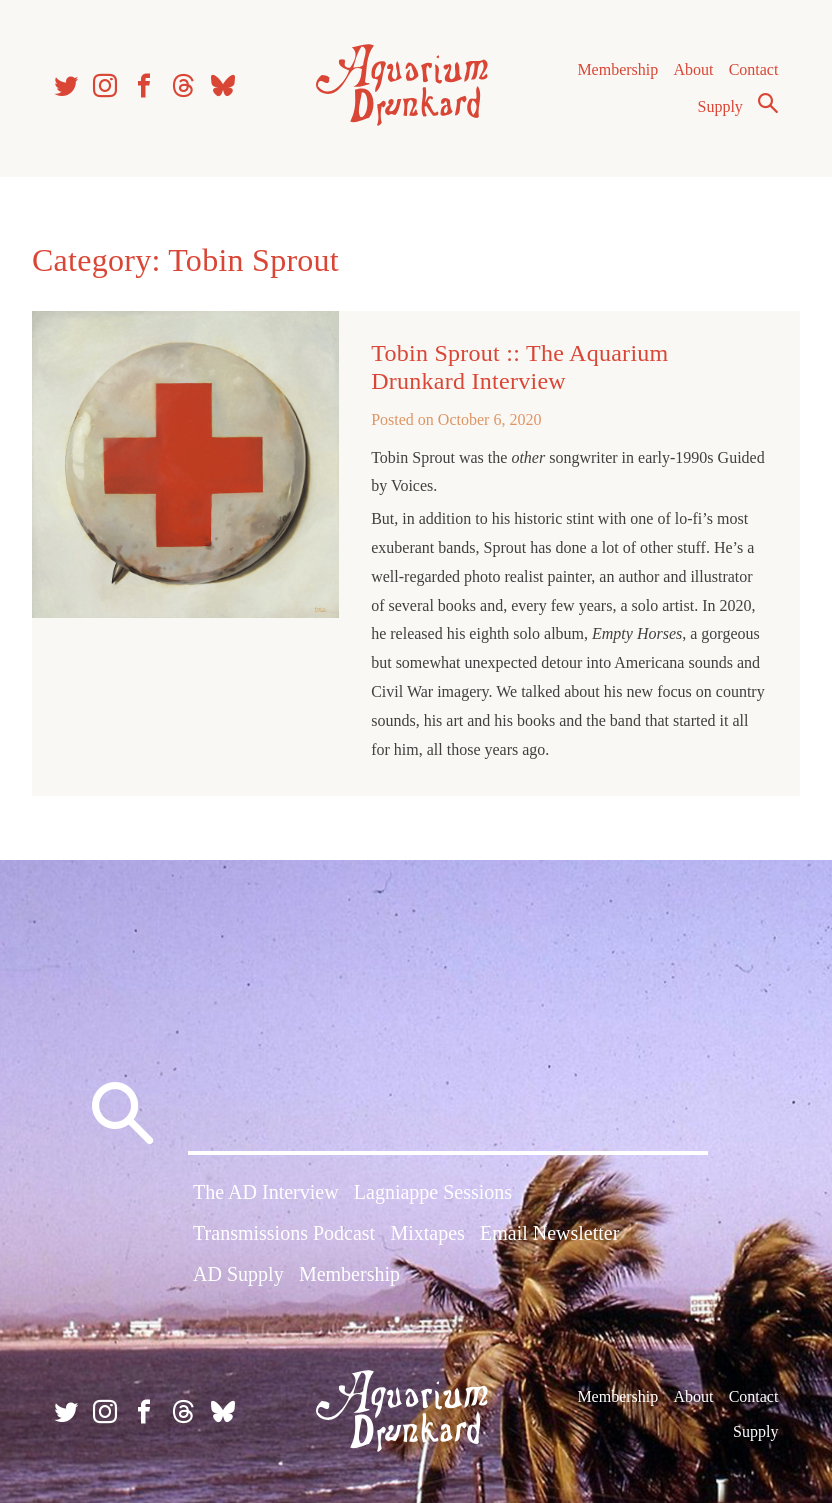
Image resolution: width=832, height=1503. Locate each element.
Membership (617, 69)
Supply (720, 106)
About (693, 69)
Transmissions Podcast (284, 1233)
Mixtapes (427, 1233)
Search (768, 103)
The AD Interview (266, 1192)
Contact (754, 69)
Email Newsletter (549, 1233)
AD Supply (238, 1274)
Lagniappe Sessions (433, 1192)
